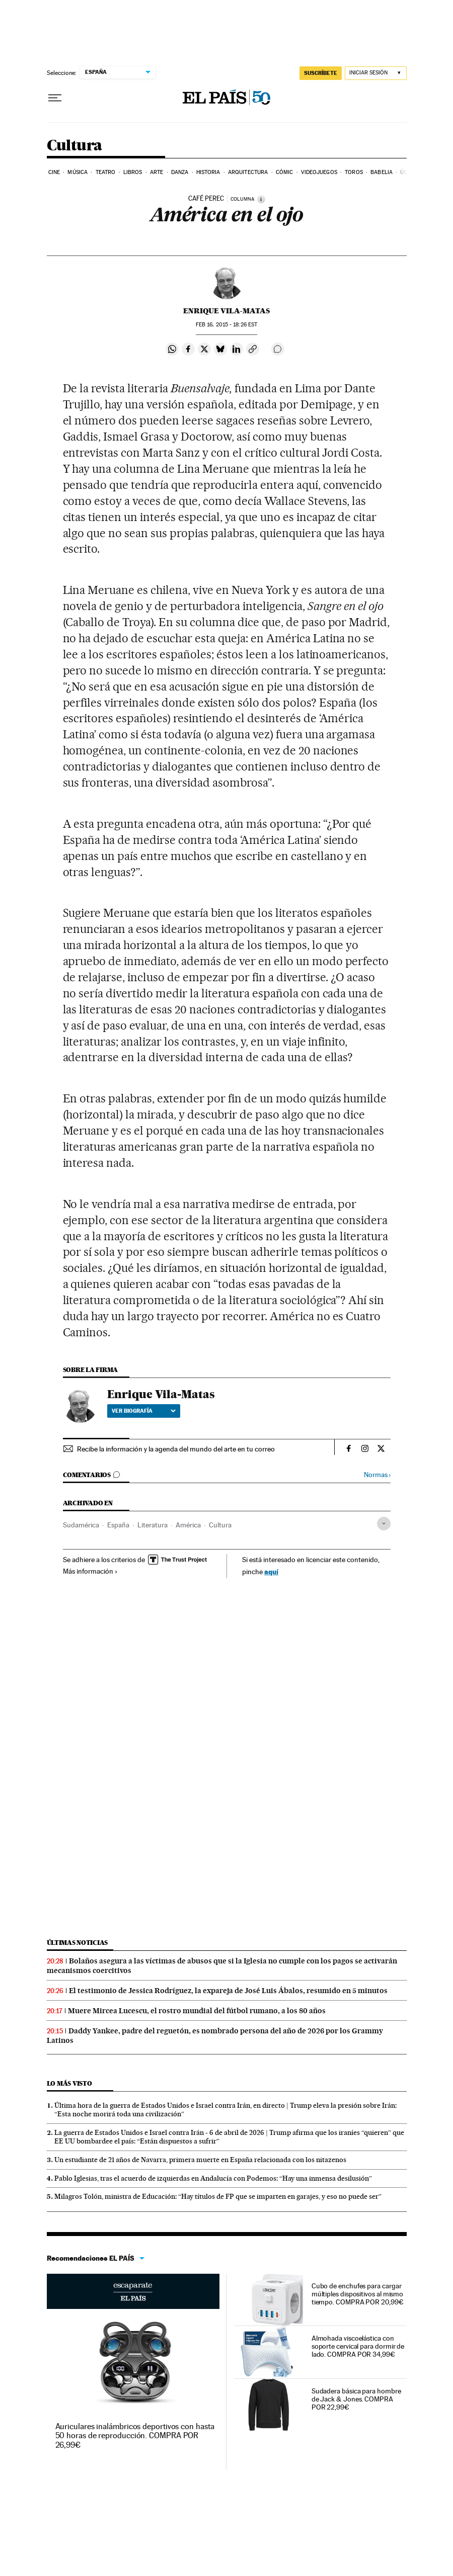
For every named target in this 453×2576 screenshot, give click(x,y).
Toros (354, 172)
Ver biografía (144, 1410)
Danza (180, 172)
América (188, 1525)
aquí (271, 1571)
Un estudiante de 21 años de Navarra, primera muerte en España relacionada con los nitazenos (200, 2160)
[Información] (261, 199)
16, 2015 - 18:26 (226, 324)
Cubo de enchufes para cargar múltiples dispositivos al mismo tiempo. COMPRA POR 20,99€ (358, 2294)
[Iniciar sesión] (376, 73)
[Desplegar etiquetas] (384, 1523)
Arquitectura (248, 172)
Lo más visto (69, 2083)
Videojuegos (319, 172)
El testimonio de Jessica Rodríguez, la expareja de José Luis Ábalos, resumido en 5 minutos (228, 1990)
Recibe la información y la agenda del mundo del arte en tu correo (176, 1449)
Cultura (74, 146)
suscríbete (320, 72)
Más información (90, 1571)
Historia (208, 172)
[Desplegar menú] (55, 98)
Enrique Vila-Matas (226, 310)
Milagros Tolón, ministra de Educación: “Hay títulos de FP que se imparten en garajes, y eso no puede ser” (218, 2196)
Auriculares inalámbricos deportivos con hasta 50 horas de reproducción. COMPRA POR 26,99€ (134, 2435)
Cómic (284, 172)
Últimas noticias (77, 1942)
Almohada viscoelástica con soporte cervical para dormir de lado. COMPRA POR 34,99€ (358, 2346)
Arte (156, 172)
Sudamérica (81, 1525)
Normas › (377, 1475)
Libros (132, 172)
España (118, 1525)
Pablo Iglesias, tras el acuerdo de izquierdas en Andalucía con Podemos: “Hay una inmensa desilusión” (213, 2178)
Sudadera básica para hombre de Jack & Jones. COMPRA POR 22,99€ (356, 2399)
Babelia (381, 172)
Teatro (106, 172)
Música (77, 172)
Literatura (152, 1525)
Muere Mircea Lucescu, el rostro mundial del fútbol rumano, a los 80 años (197, 2010)
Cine (54, 172)
